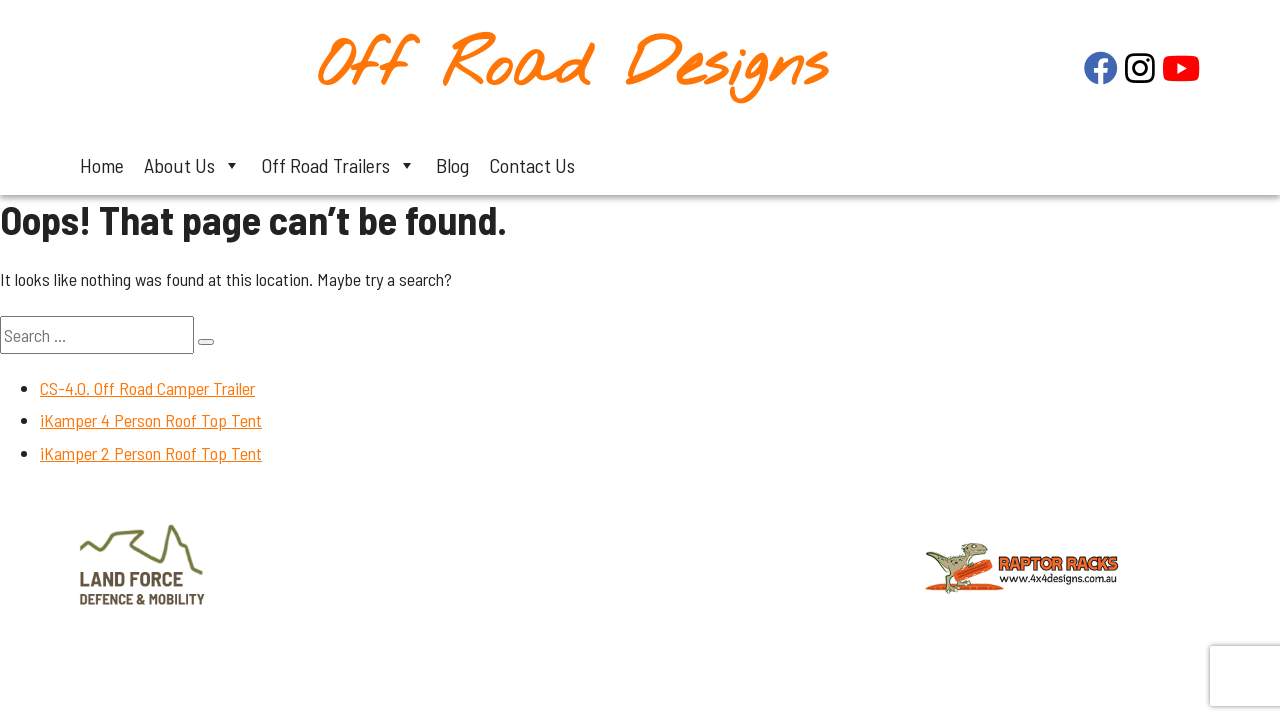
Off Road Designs (572, 67)
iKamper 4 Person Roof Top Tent (151, 420)
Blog (452, 165)
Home (102, 165)
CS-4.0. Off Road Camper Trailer (147, 388)
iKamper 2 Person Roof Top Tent (151, 453)
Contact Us (532, 165)
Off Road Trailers (338, 165)
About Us (192, 165)
